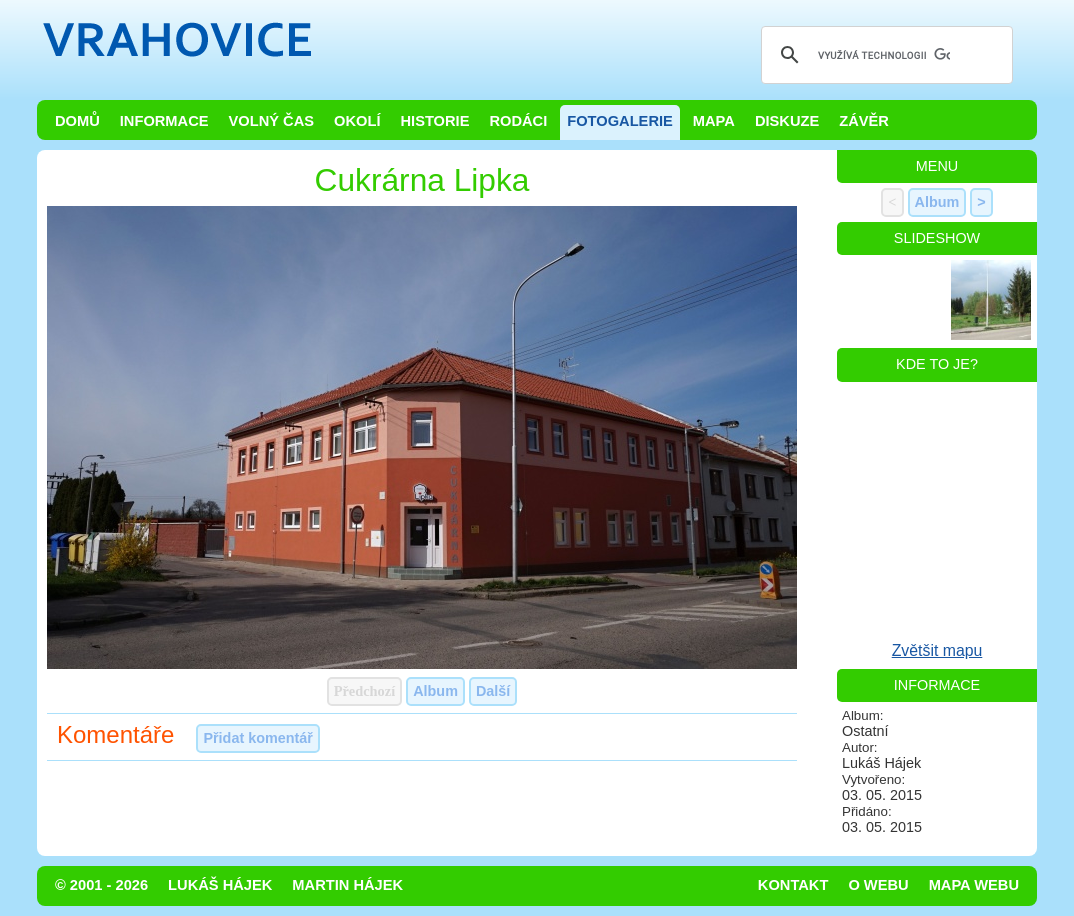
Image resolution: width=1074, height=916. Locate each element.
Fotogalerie (620, 121)
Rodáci (518, 121)
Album (435, 691)
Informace (164, 121)
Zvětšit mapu (937, 650)
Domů (77, 121)
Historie (434, 121)
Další (493, 691)
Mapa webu (974, 885)
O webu (878, 885)
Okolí (357, 121)
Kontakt (793, 885)
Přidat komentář (258, 738)
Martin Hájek (347, 885)
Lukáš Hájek (220, 885)
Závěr (864, 121)
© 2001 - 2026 (101, 885)
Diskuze (787, 121)
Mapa (714, 121)
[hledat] (884, 55)
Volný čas (272, 121)
